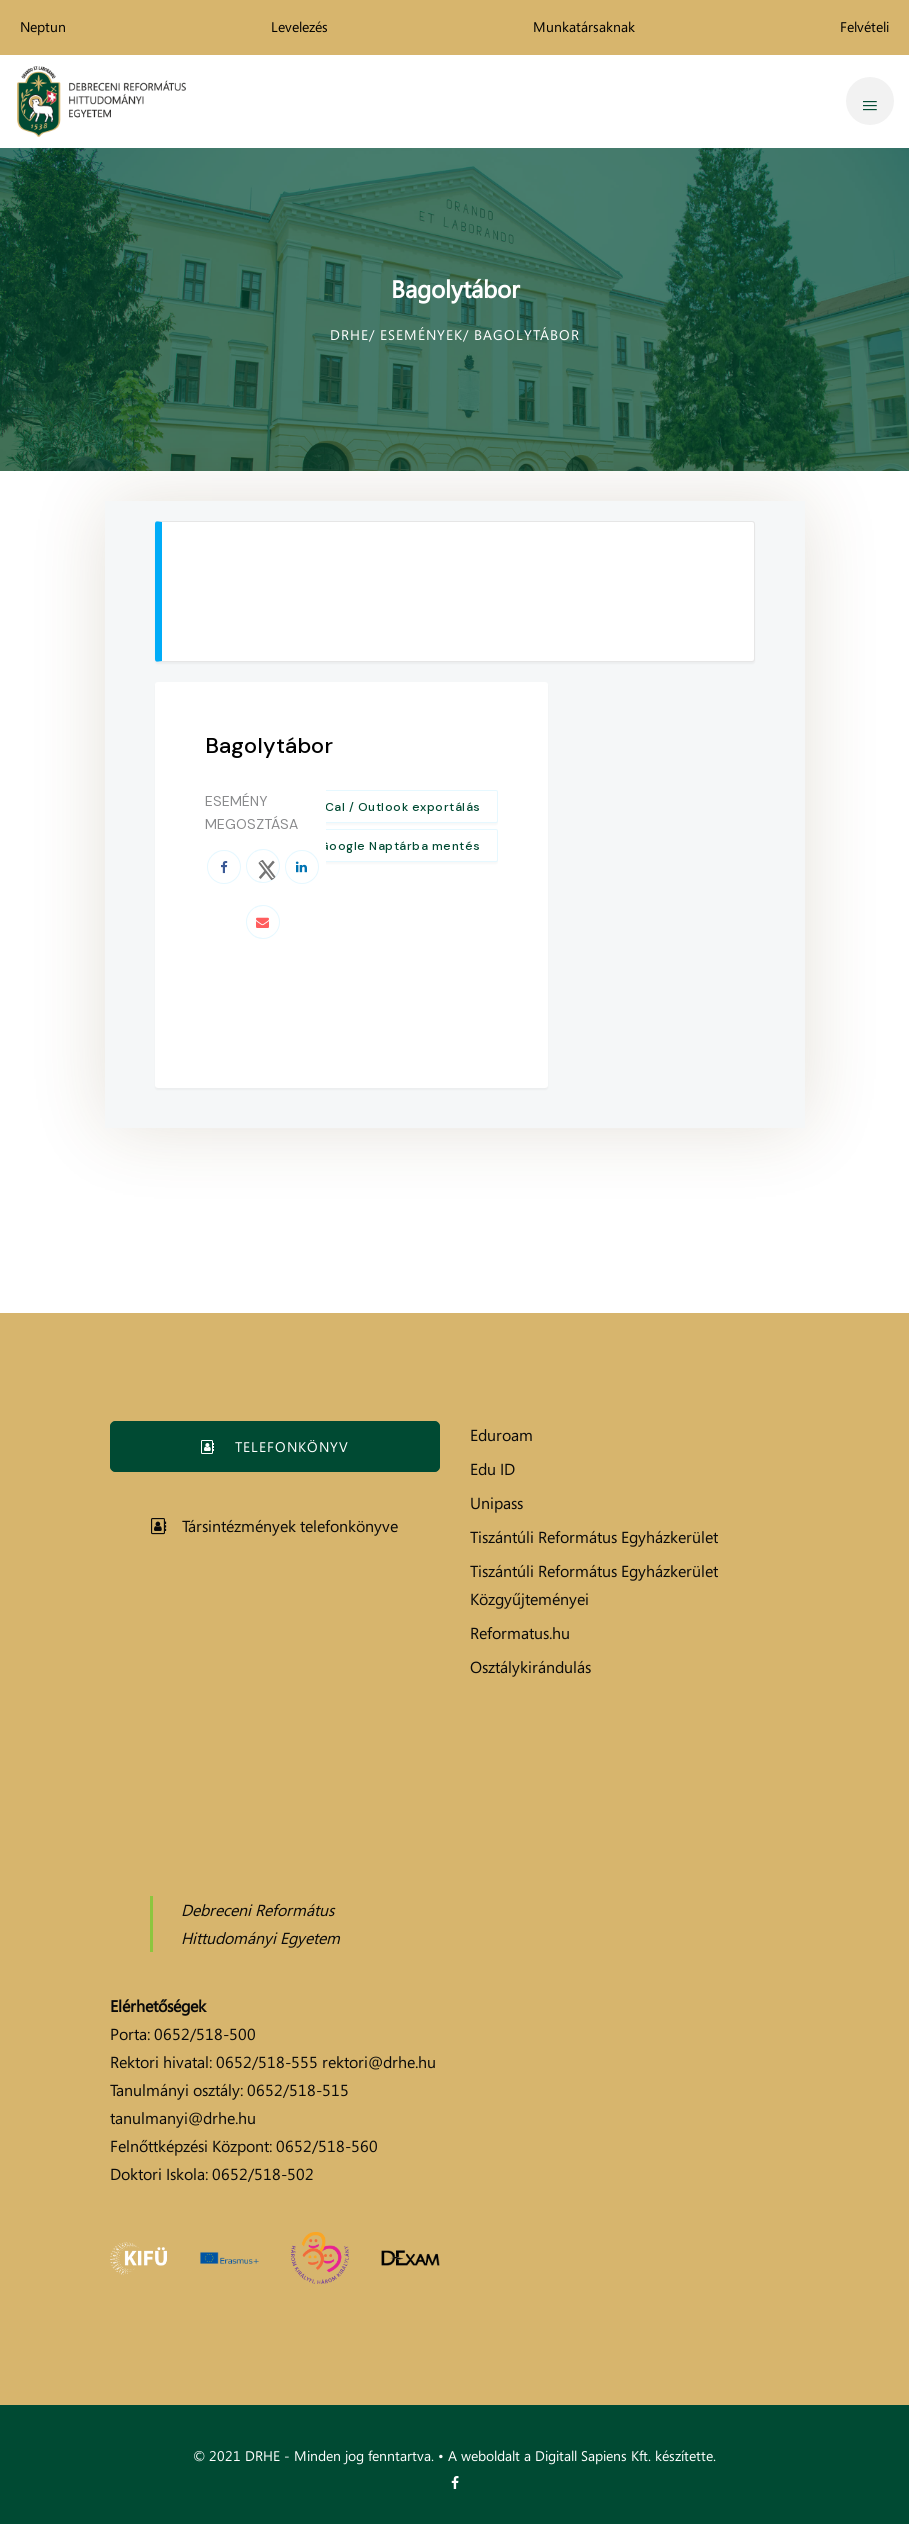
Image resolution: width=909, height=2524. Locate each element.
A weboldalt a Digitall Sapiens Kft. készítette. (582, 2455)
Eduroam (501, 1435)
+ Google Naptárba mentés (394, 846)
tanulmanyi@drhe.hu (183, 2118)
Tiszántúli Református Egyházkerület (594, 1537)
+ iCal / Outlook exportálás (395, 807)
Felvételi (864, 26)
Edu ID (492, 1469)
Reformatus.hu (520, 1633)
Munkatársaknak (584, 26)
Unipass (496, 1503)
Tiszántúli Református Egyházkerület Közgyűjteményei (594, 1585)
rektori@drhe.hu (379, 2062)
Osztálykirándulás (530, 1667)
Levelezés (299, 26)
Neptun (43, 26)
